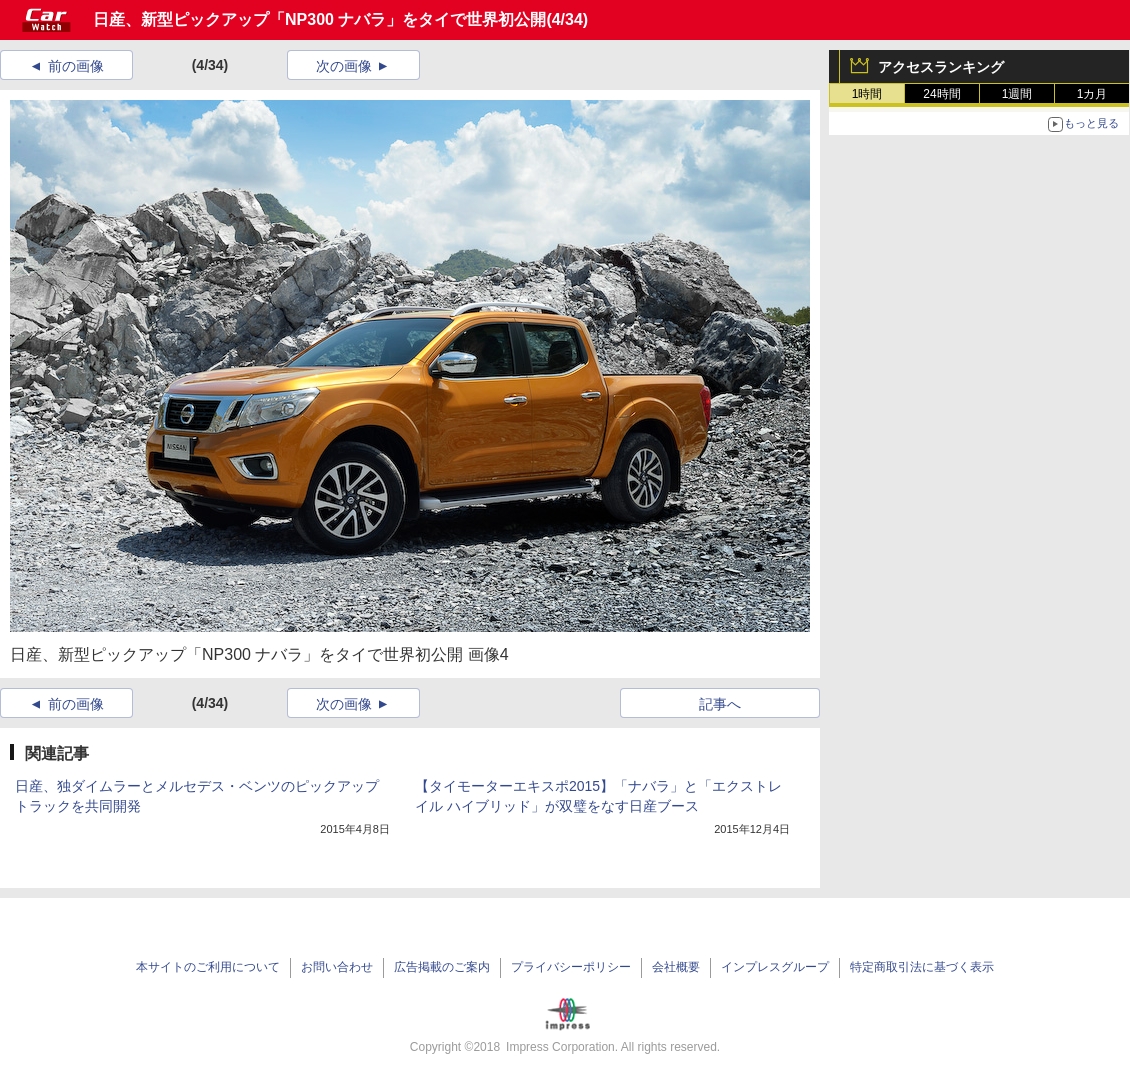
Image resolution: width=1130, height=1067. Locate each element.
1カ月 (1092, 94)
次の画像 (344, 66)
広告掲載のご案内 (442, 967)
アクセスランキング (941, 67)
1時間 (867, 94)
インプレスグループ (775, 967)
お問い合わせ (337, 967)
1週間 (1017, 94)
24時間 (941, 94)
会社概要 (676, 967)
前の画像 (76, 66)
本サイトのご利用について (208, 967)
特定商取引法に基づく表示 (922, 967)
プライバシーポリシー (571, 967)
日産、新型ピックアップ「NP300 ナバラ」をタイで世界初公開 (319, 19)
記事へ (720, 704)
